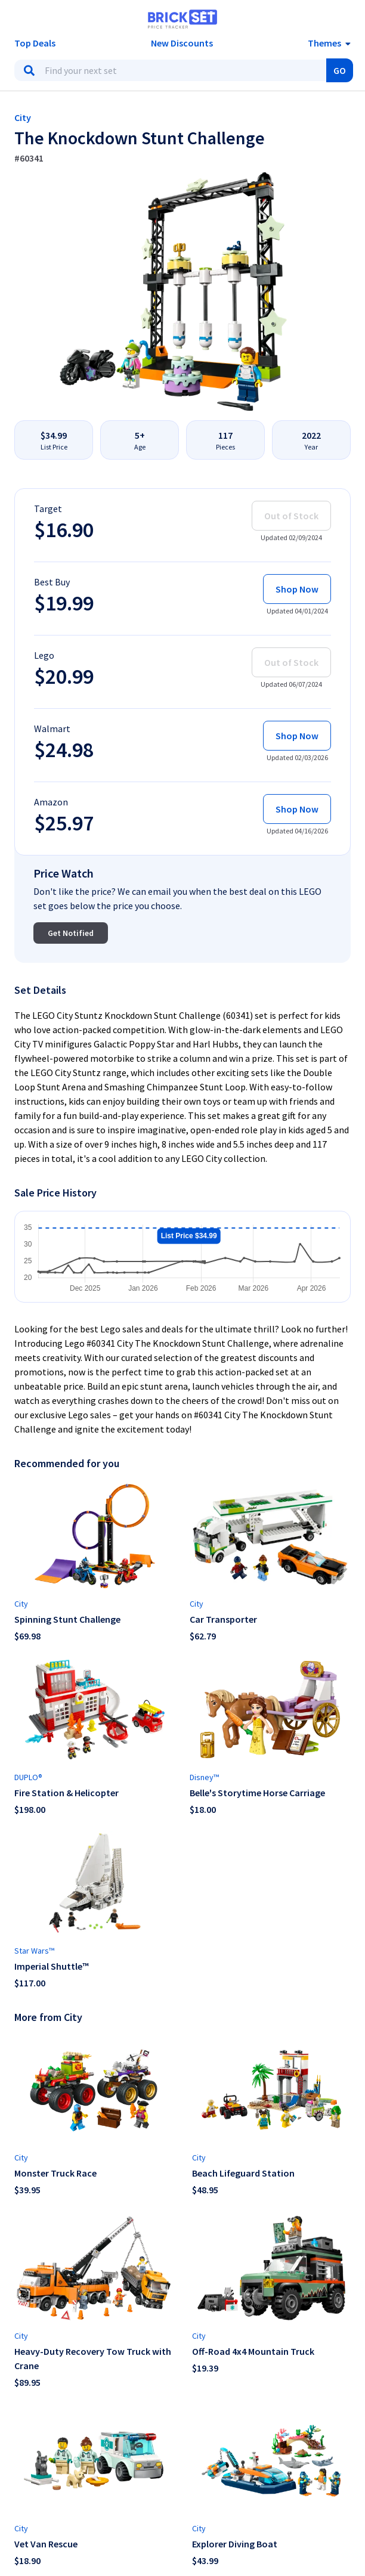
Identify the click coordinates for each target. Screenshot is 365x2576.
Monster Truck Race (55, 2173)
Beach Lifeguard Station (243, 2173)
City (22, 117)
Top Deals (34, 43)
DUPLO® (28, 1777)
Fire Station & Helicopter (66, 1793)
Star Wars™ (34, 1950)
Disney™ (204, 1777)
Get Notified (71, 933)
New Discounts (182, 43)
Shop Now (297, 589)
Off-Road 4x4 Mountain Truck (253, 2351)
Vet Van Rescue (46, 2544)
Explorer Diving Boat (234, 2544)
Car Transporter (223, 1619)
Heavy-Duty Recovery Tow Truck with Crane (92, 2358)
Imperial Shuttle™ (51, 1966)
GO (339, 70)
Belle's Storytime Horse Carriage (257, 1793)
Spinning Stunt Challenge (67, 1619)
